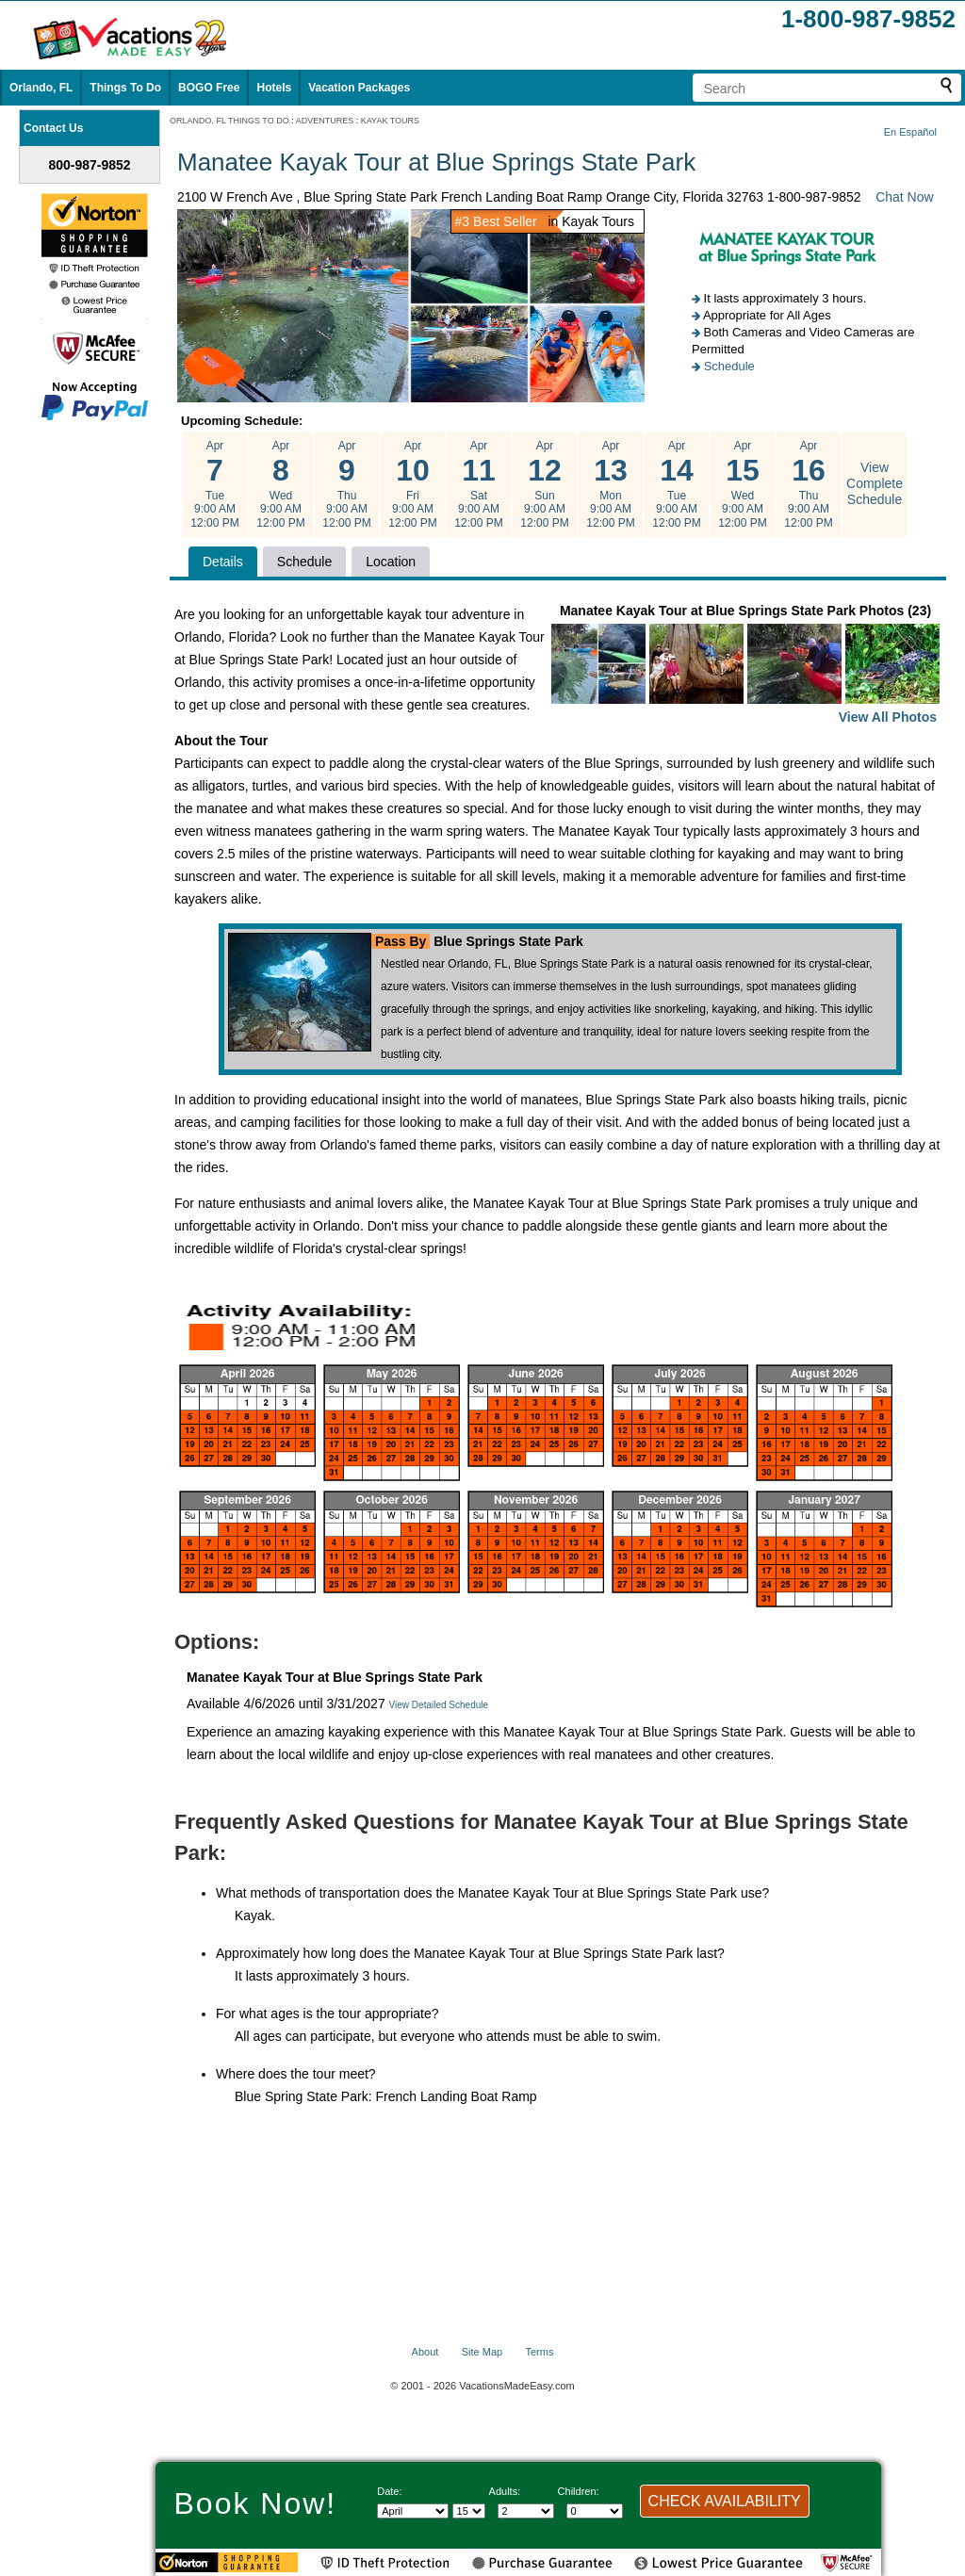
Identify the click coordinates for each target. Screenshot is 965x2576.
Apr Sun (545, 484)
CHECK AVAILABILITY (724, 2501)
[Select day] (468, 2511)
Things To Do (125, 87)
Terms (539, 2351)
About (425, 2351)
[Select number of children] (594, 2511)
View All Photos (888, 717)
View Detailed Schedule (438, 1705)
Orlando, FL (41, 87)
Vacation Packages (359, 87)
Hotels (273, 87)
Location (391, 561)
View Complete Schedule (874, 483)
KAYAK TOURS (390, 120)
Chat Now (904, 196)
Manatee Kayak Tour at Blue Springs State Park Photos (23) (745, 665)
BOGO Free (208, 87)
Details (223, 561)
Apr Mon (611, 484)
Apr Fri (413, 484)
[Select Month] (413, 2511)
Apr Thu (347, 484)
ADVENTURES (325, 120)
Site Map (482, 2351)
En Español (910, 132)
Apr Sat (479, 484)
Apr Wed (281, 484)
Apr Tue (215, 484)
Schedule (729, 366)
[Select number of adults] (526, 2511)
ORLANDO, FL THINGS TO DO (229, 120)
